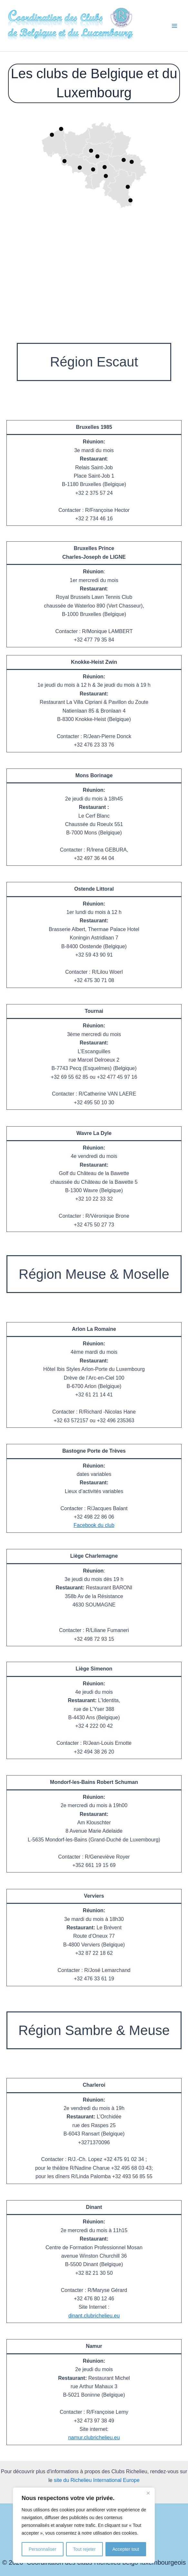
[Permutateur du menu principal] (174, 26)
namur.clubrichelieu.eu (94, 2437)
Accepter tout (126, 2549)
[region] (84, 2525)
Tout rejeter (84, 2549)
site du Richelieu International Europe (97, 2480)
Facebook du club (94, 1525)
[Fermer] (148, 2493)
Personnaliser (42, 2549)
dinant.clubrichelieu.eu (94, 2315)
